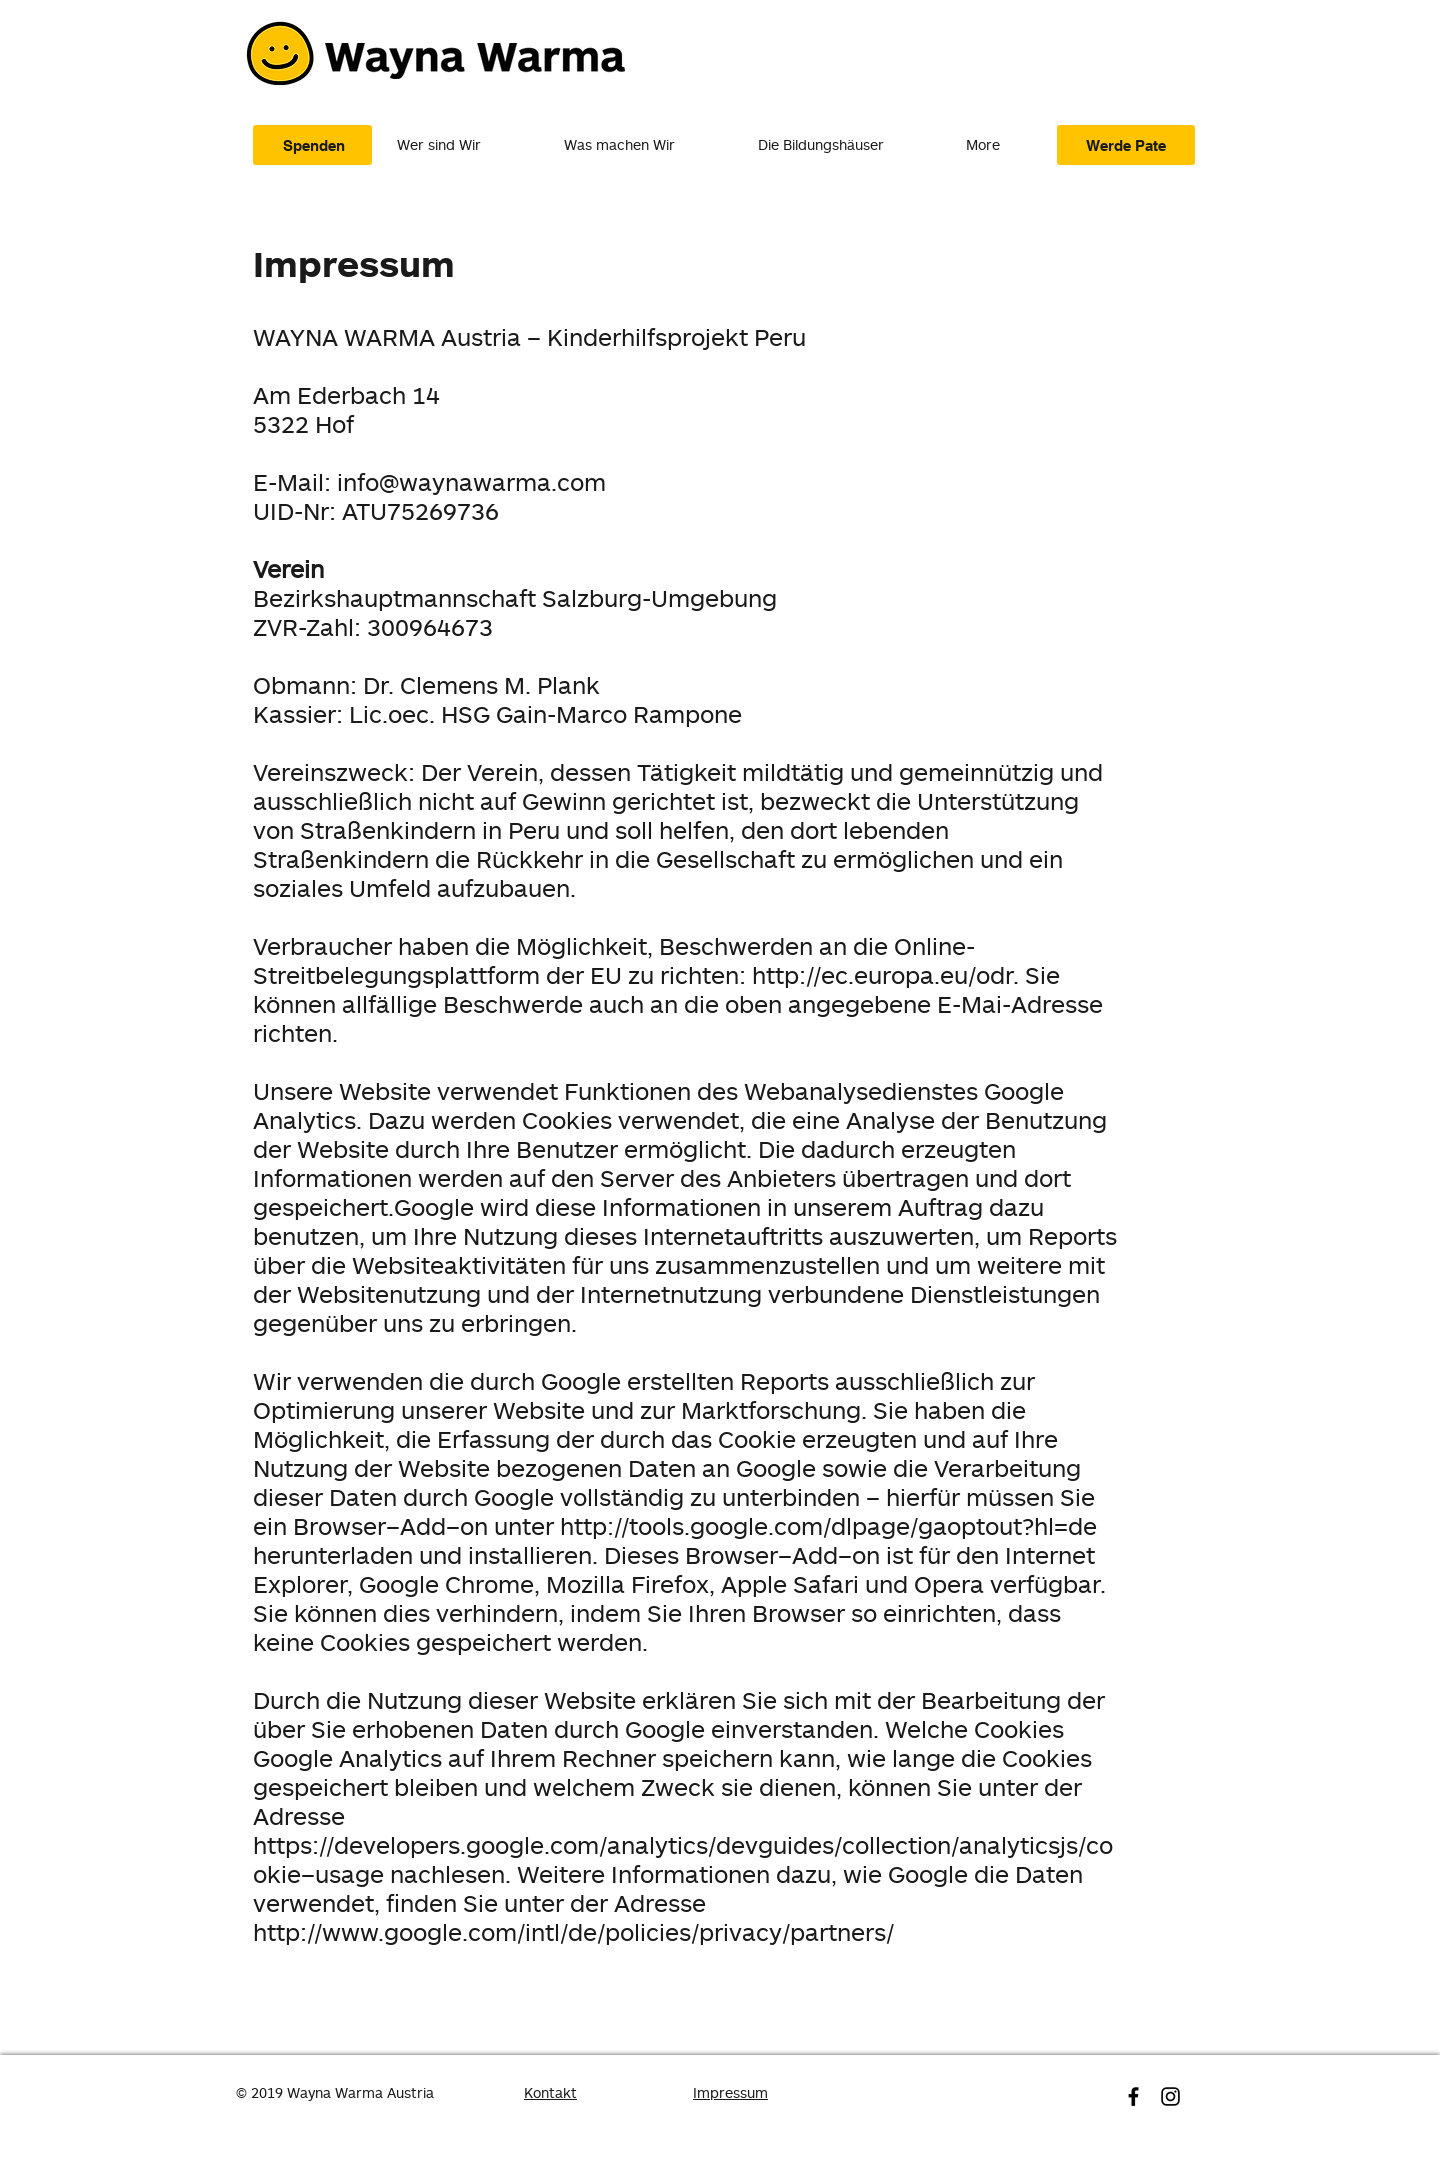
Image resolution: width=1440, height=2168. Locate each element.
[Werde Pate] (1126, 145)
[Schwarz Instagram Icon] (1170, 2096)
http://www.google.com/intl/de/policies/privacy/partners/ (573, 1931)
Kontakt (550, 2092)
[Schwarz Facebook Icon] (1133, 2096)
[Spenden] (312, 145)
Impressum (730, 2092)
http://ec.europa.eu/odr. (885, 974)
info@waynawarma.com (471, 481)
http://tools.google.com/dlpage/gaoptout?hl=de (828, 1525)
